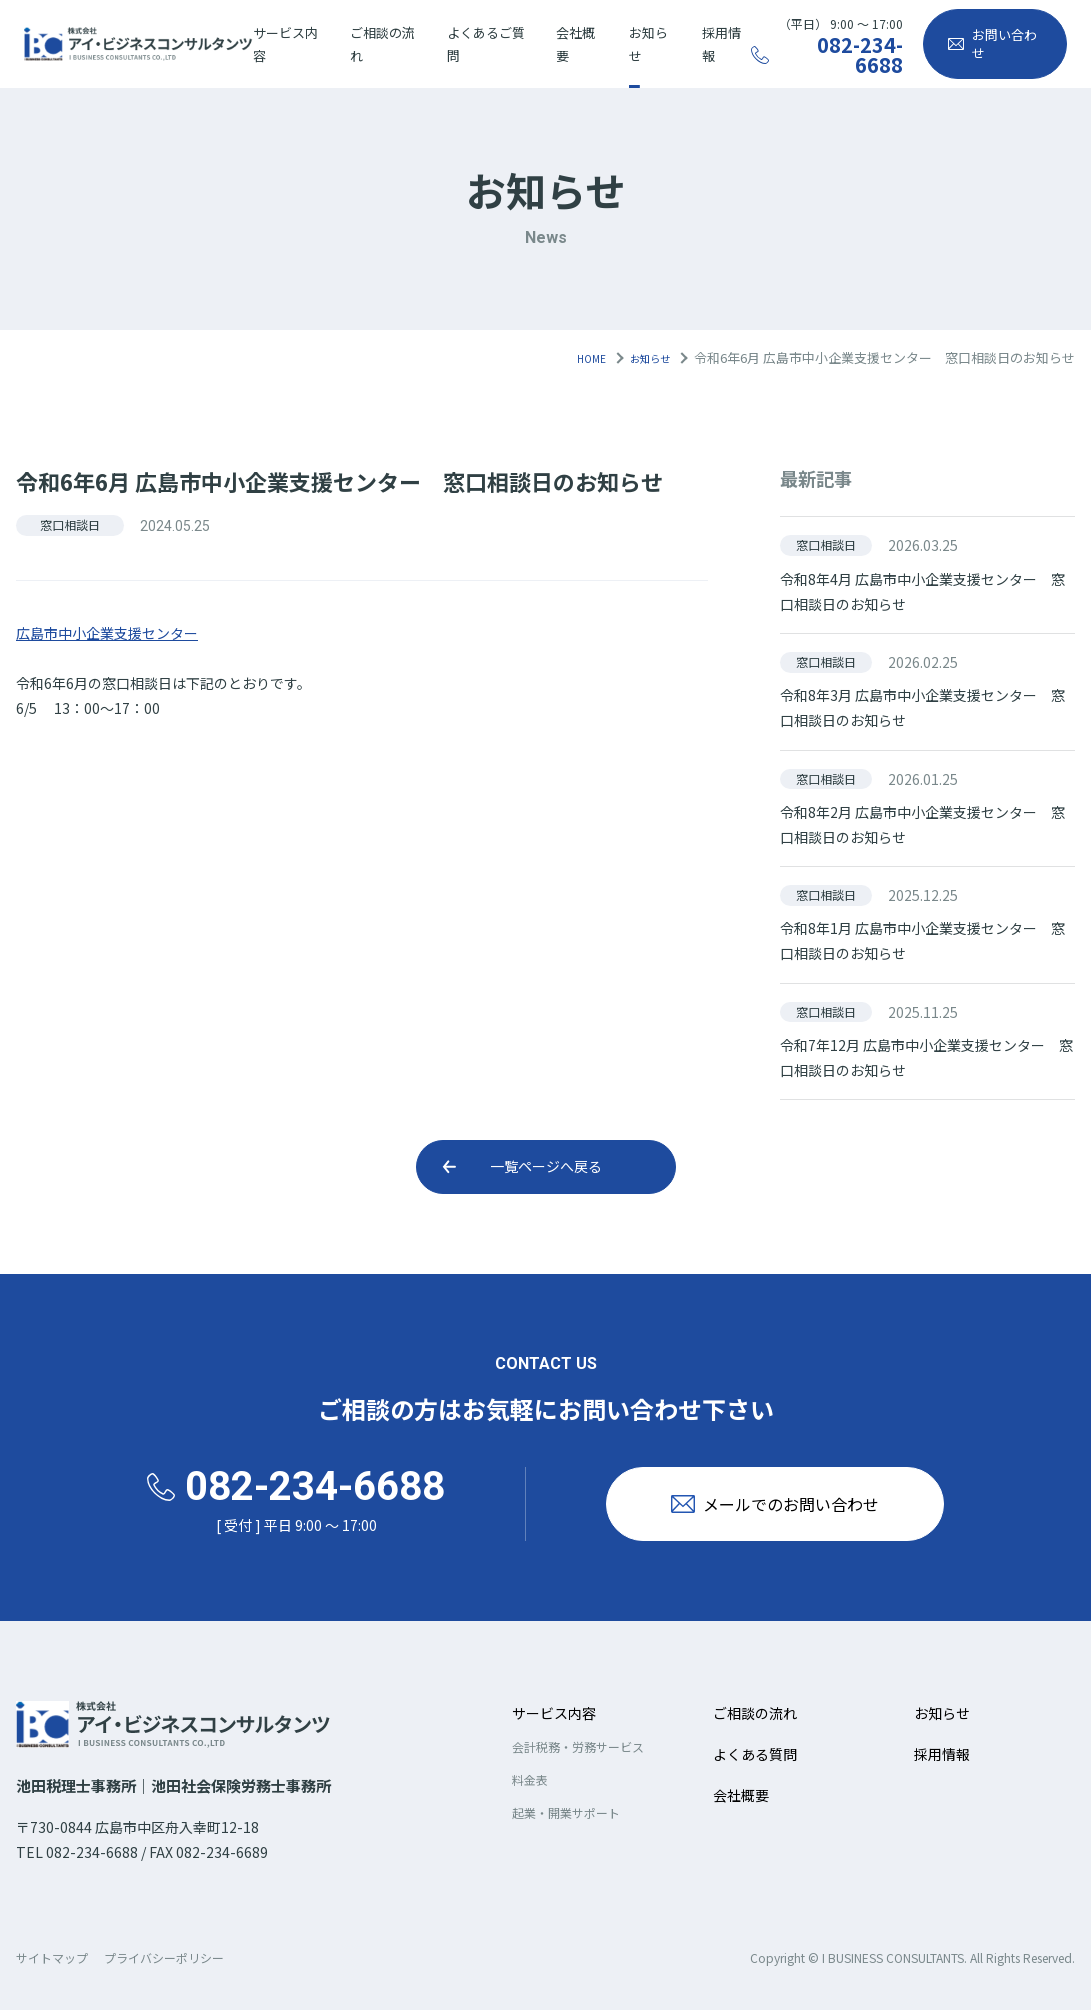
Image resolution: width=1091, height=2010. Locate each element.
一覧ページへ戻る (546, 1166)
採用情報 (721, 44)
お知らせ (648, 44)
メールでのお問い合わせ (810, 1504)
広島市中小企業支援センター (107, 633)
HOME (576, 357)
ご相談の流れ (382, 44)
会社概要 (575, 44)
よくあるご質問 (486, 44)
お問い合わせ (1004, 43)
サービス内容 (285, 44)
